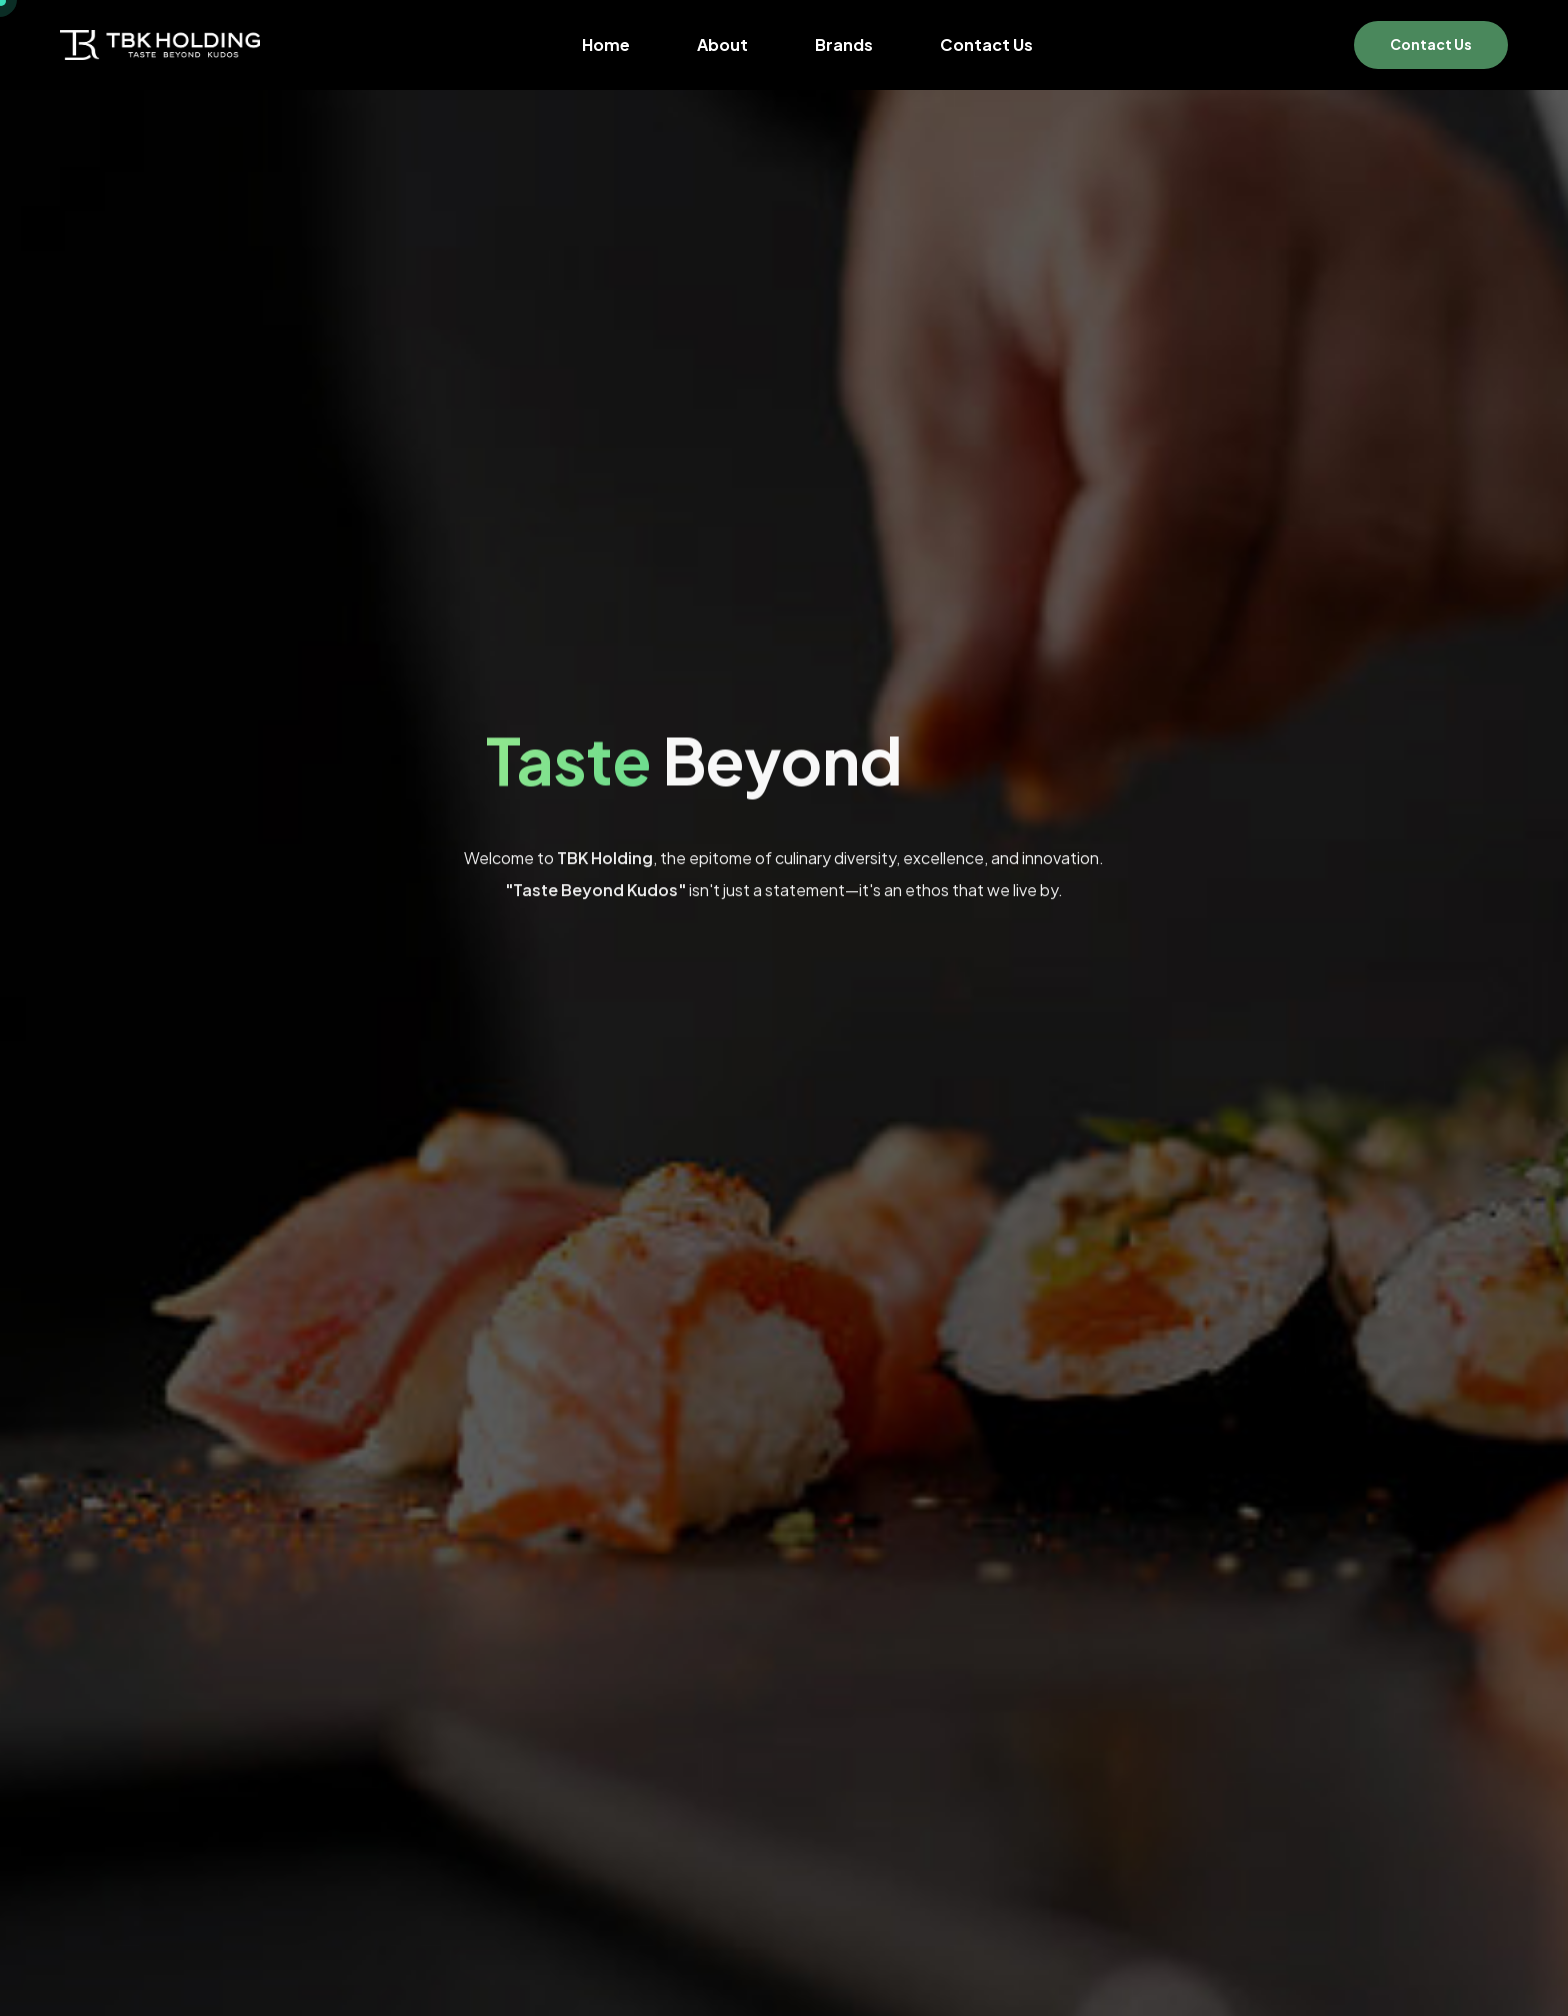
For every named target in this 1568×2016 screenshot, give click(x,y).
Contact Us (986, 45)
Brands (844, 45)
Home (606, 45)
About (722, 45)
